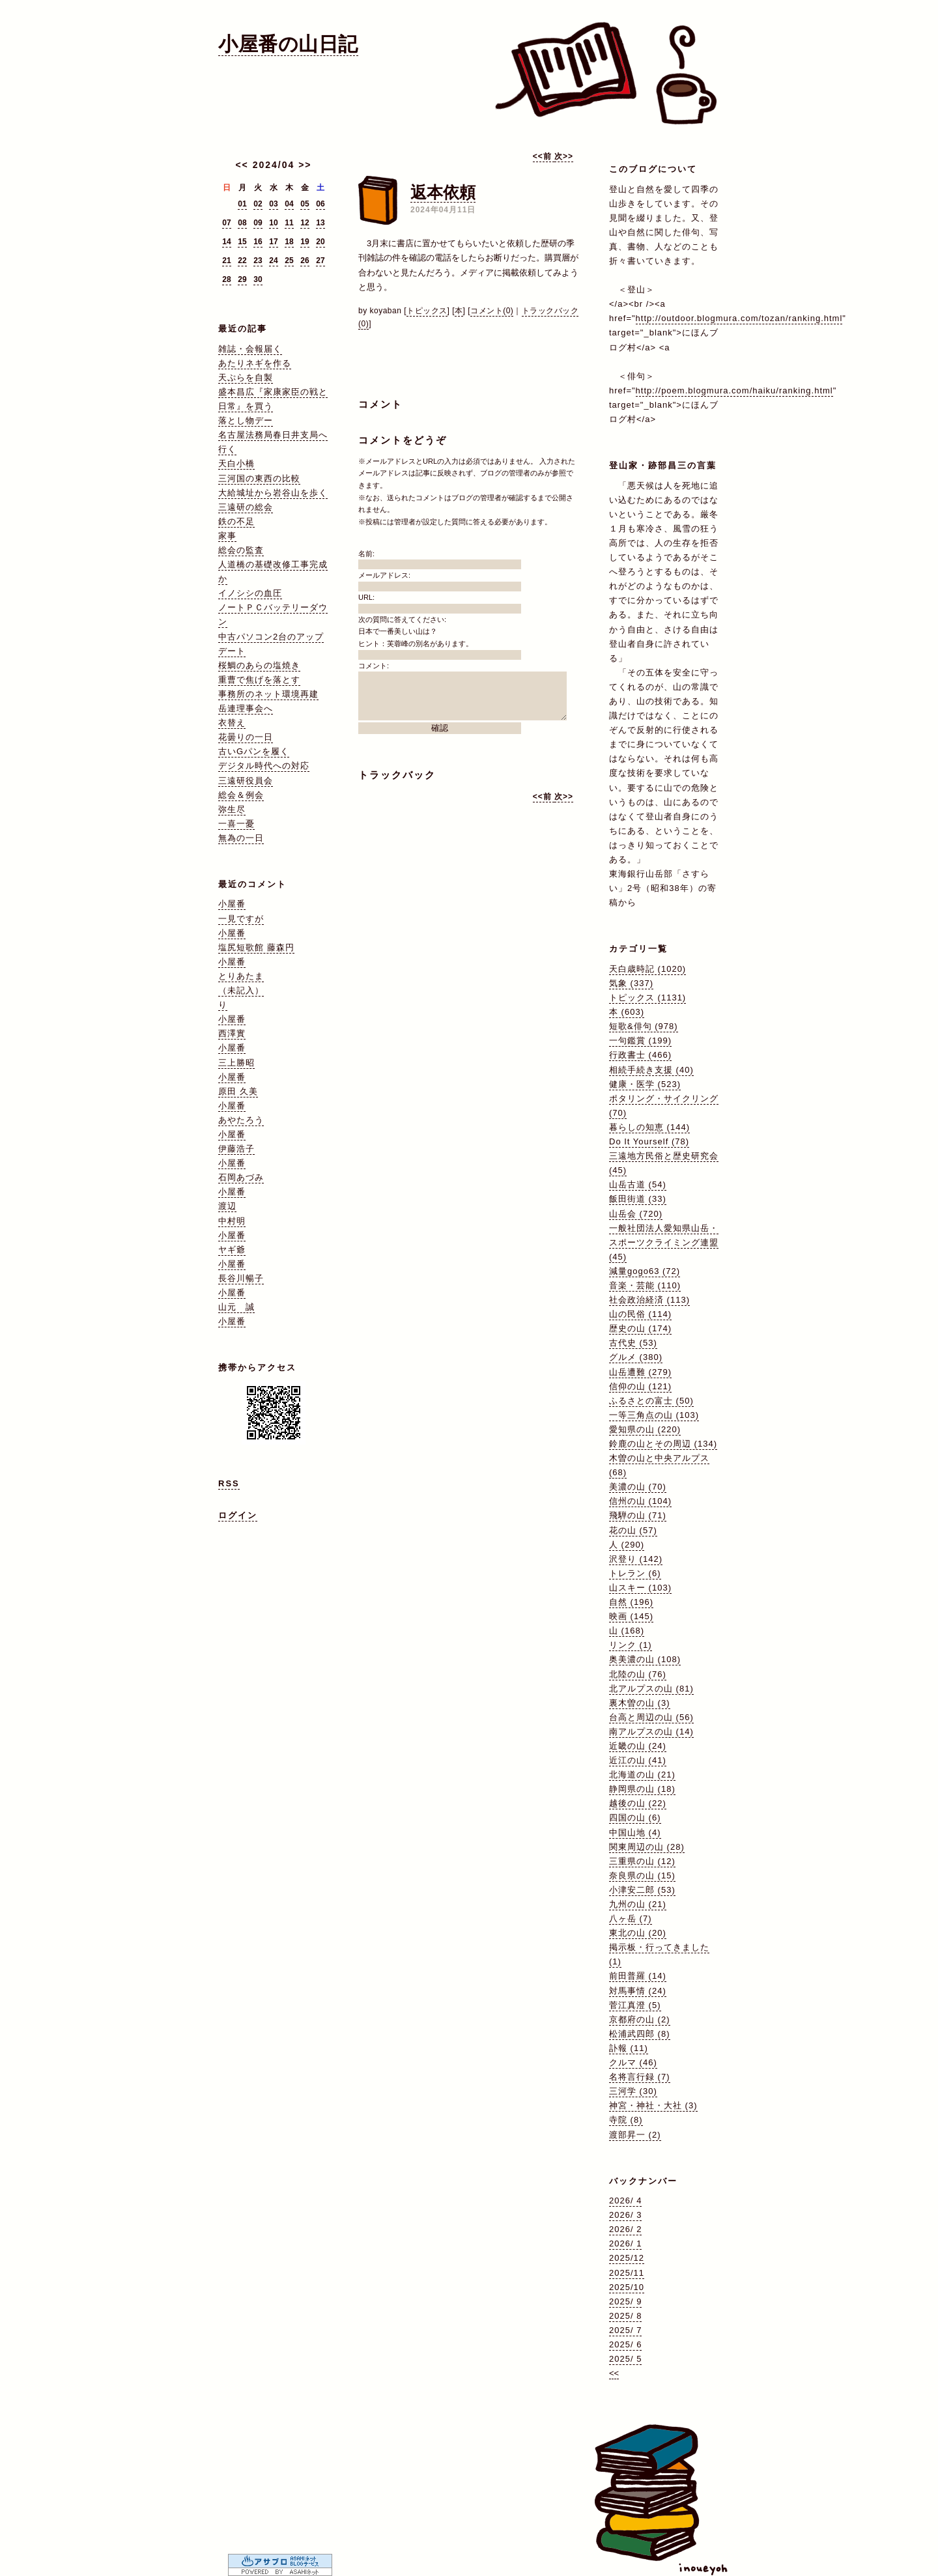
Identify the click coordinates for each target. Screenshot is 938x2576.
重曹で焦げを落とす (259, 680)
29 (242, 279)
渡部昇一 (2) (635, 2135)
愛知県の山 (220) (645, 1429)
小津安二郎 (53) (642, 1890)
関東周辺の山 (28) (647, 1847)
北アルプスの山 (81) (651, 1688)
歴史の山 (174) (640, 1328)
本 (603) (626, 1012)
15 (242, 241)
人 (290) (626, 1545)
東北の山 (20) (637, 1933)
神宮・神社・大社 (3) (653, 2105)
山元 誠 (236, 1307)
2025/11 (626, 2273)
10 (273, 222)
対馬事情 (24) (637, 1991)
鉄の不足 (236, 521)
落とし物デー (245, 420)
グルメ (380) (635, 1357)
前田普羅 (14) (637, 1976)
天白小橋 (236, 463)
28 (226, 279)
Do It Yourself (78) (649, 1141)
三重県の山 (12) (642, 1861)
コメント (380, 404)
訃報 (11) (628, 2048)
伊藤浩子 (236, 1149)
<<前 (543, 156)
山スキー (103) (640, 1587)
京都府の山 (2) (639, 2019)
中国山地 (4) (635, 1832)
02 (257, 203)
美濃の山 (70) (637, 1487)
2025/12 (626, 2258)
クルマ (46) (633, 2062)
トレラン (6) (635, 1573)
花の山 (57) (633, 1530)
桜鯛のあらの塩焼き (259, 665)
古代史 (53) (633, 1343)
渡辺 (227, 1206)
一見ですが (241, 919)
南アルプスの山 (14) (651, 1731)
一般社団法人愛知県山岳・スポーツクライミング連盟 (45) (663, 1242)
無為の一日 (241, 838)
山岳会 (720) (635, 1214)
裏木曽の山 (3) (639, 1703)
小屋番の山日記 (288, 44)
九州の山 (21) (637, 1904)
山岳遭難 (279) (640, 1372)
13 (320, 222)
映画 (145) (631, 1616)
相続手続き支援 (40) (651, 1070)
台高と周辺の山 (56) (651, 1717)
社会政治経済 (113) (649, 1300)
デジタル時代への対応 (263, 766)
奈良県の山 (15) (642, 1875)
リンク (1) (630, 1645)
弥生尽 (232, 809)
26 (304, 260)
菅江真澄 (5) (635, 2005)
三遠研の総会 (245, 507)
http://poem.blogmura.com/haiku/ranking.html (734, 390)
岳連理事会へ (245, 708)
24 (273, 260)
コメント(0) (491, 310)
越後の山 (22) (637, 1803)
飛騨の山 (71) (637, 1515)
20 (320, 241)
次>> (563, 156)
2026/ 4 (625, 2200)
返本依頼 (443, 192)
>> (304, 165)
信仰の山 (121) (640, 1386)
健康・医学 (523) (645, 1084)
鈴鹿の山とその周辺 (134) (663, 1444)
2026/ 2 (625, 2229)
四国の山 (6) (635, 1817)
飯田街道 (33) (637, 1199)
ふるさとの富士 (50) (651, 1401)
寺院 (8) (626, 2120)
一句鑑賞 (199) (640, 1040)
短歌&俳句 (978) (643, 1026)
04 (289, 203)
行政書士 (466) (640, 1055)
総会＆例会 (241, 795)
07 (226, 222)
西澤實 (232, 1033)
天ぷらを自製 (245, 377)
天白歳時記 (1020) (647, 969)
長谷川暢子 (241, 1278)
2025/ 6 (625, 2344)
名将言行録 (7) (639, 2077)
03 (273, 203)
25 (289, 260)
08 (242, 222)
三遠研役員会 (245, 781)
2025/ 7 (625, 2330)
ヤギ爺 (232, 1249)
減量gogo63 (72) (644, 1271)
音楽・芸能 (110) (645, 1285)
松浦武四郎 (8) (639, 2034)
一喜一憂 (236, 823)
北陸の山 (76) (637, 1674)
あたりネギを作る (254, 363)
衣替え (232, 723)
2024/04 (274, 165)
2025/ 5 (625, 2359)
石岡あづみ (241, 1177)
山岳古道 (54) (637, 1184)
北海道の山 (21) (642, 1774)
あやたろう (241, 1120)
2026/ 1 (625, 2243)
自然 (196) (631, 1602)
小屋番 (232, 904)
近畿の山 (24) (637, 1746)
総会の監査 (241, 550)
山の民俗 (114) (640, 1314)
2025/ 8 (625, 2316)
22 (242, 260)
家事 (227, 536)
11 (289, 222)
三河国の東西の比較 (259, 478)
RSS (229, 1483)
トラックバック (397, 774)
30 (257, 279)
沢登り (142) (635, 1559)
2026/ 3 (625, 2215)
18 (289, 241)
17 (273, 241)
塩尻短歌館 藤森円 (256, 947)
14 (226, 241)
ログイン (237, 1515)
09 (257, 222)
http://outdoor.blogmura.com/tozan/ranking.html (739, 318)
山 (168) (626, 1630)
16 (257, 241)
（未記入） (241, 990)
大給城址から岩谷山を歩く (273, 493)
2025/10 (626, 2287)
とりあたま (241, 976)
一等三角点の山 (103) (654, 1415)
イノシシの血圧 (250, 593)
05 (304, 203)
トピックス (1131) (647, 997)
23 (257, 260)
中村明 (232, 1221)
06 (320, 203)
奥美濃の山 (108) (645, 1659)
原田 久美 (238, 1091)
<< (241, 165)
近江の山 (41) (637, 1760)
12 (304, 222)
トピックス (427, 310)
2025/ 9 (625, 2301)
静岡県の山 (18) (642, 1789)
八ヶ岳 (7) (630, 1918)
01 (242, 203)
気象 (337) (631, 983)
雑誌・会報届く (250, 349)
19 (304, 241)
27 (320, 260)
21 (226, 260)
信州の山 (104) (640, 1501)
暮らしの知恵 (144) (649, 1127)
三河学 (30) (633, 2091)
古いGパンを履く (253, 751)
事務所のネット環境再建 (268, 694)
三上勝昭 (236, 1063)
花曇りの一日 (245, 737)
